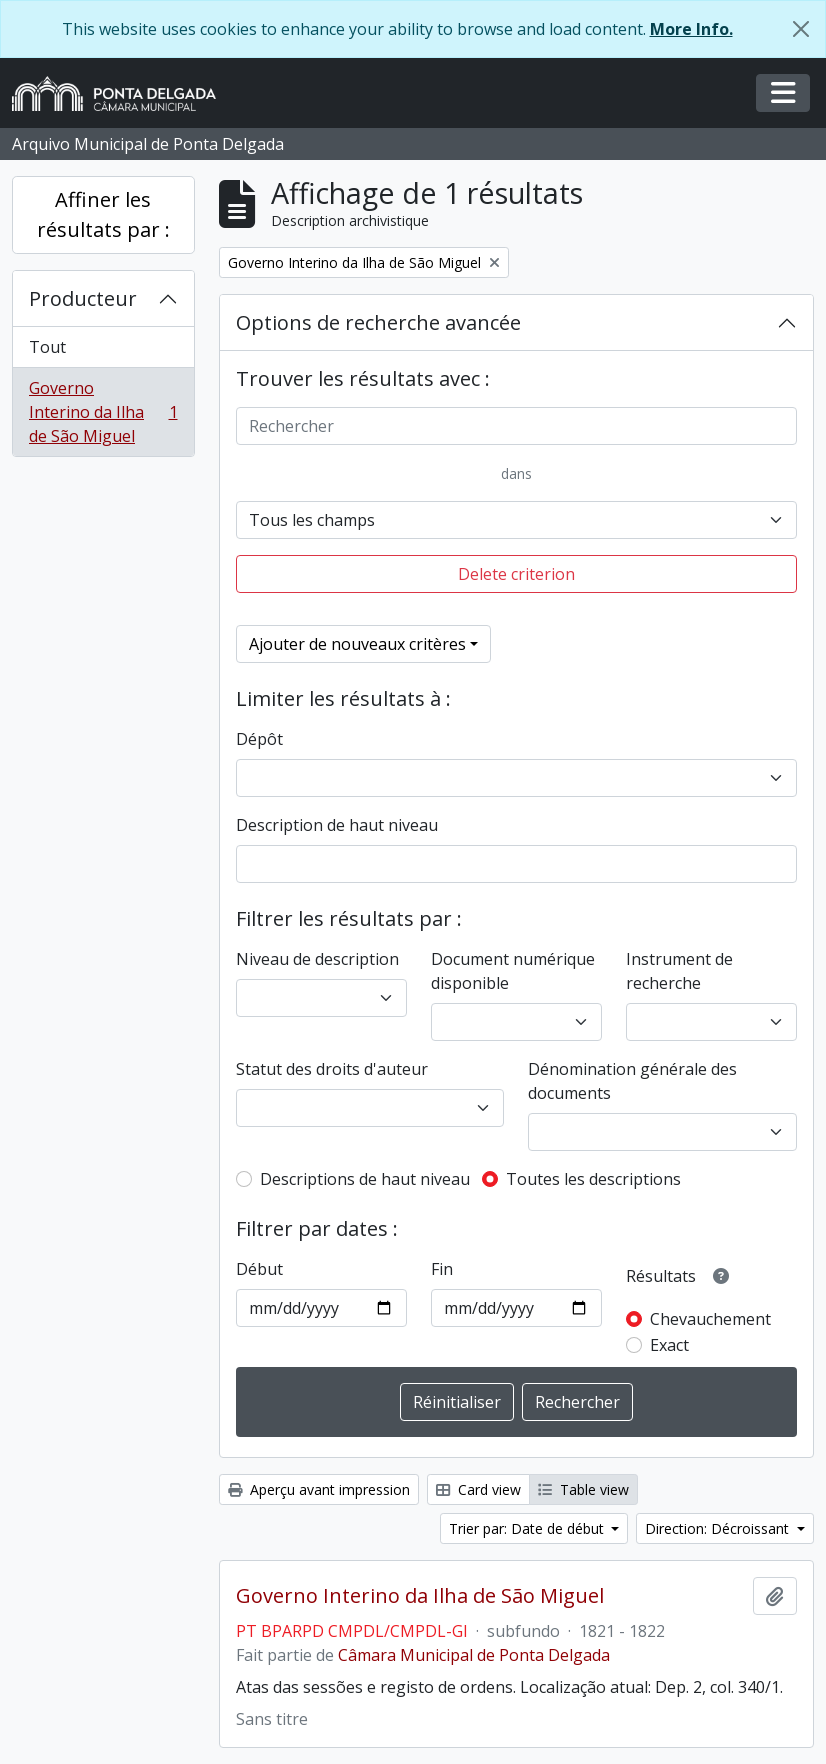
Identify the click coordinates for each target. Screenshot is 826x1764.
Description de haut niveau (337, 825)
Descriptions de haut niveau (365, 1179)
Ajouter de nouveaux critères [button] (357, 644)
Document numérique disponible (513, 971)
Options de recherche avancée (378, 322)
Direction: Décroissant (719, 1528)
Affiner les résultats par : (103, 214)
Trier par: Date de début (528, 1528)
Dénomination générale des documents (632, 1081)
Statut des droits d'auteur (332, 1069)
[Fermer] (801, 29)
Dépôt (259, 739)
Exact (669, 1345)
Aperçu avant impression (319, 1489)
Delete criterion (516, 574)
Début (259, 1269)
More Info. (691, 29)
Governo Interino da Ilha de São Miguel (103, 412)
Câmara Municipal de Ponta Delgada (474, 1655)
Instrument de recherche (679, 971)
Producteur (83, 298)
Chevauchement (710, 1319)
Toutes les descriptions (593, 1179)
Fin (442, 1269)
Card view (478, 1489)
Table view (583, 1489)
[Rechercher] (517, 426)
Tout (47, 347)
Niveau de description (317, 959)
